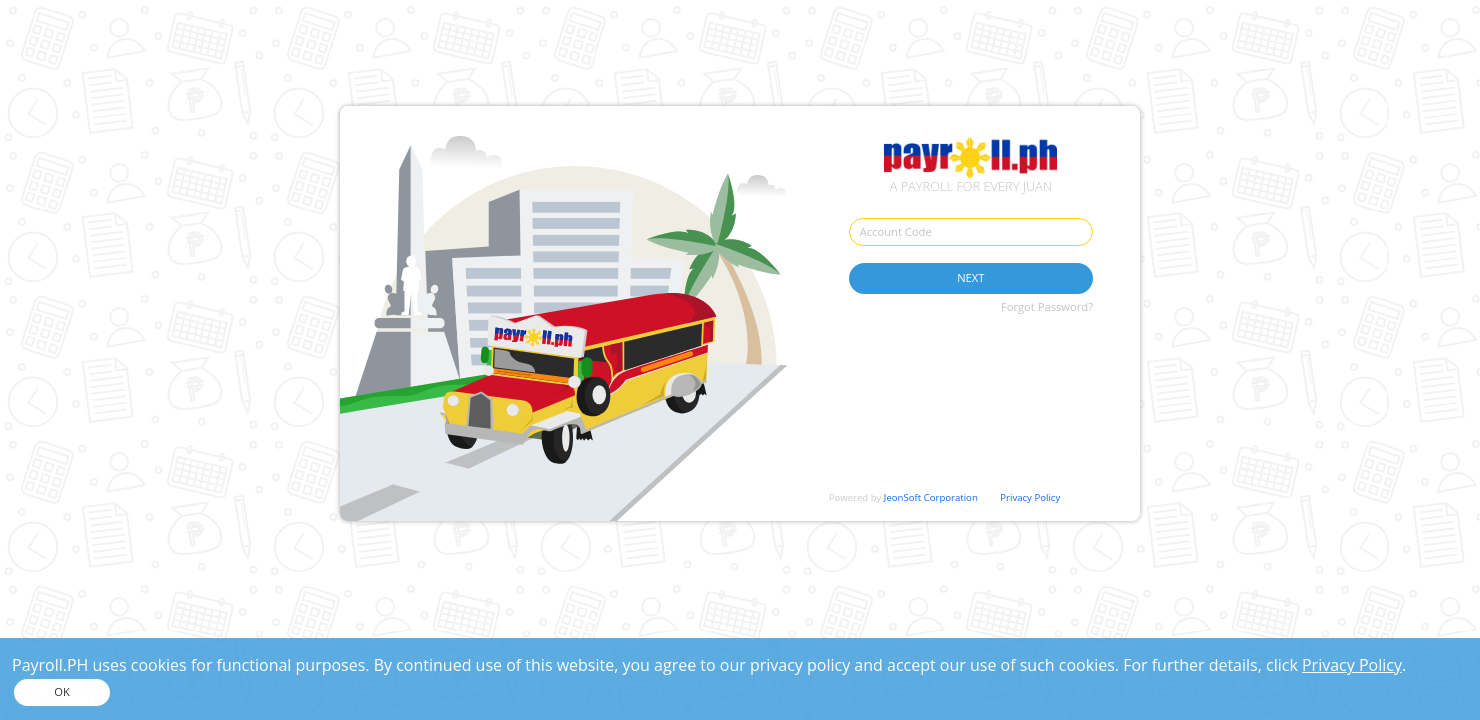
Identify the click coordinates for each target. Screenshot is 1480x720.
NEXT (970, 277)
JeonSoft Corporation (931, 497)
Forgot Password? (1047, 306)
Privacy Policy (1030, 497)
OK (62, 691)
